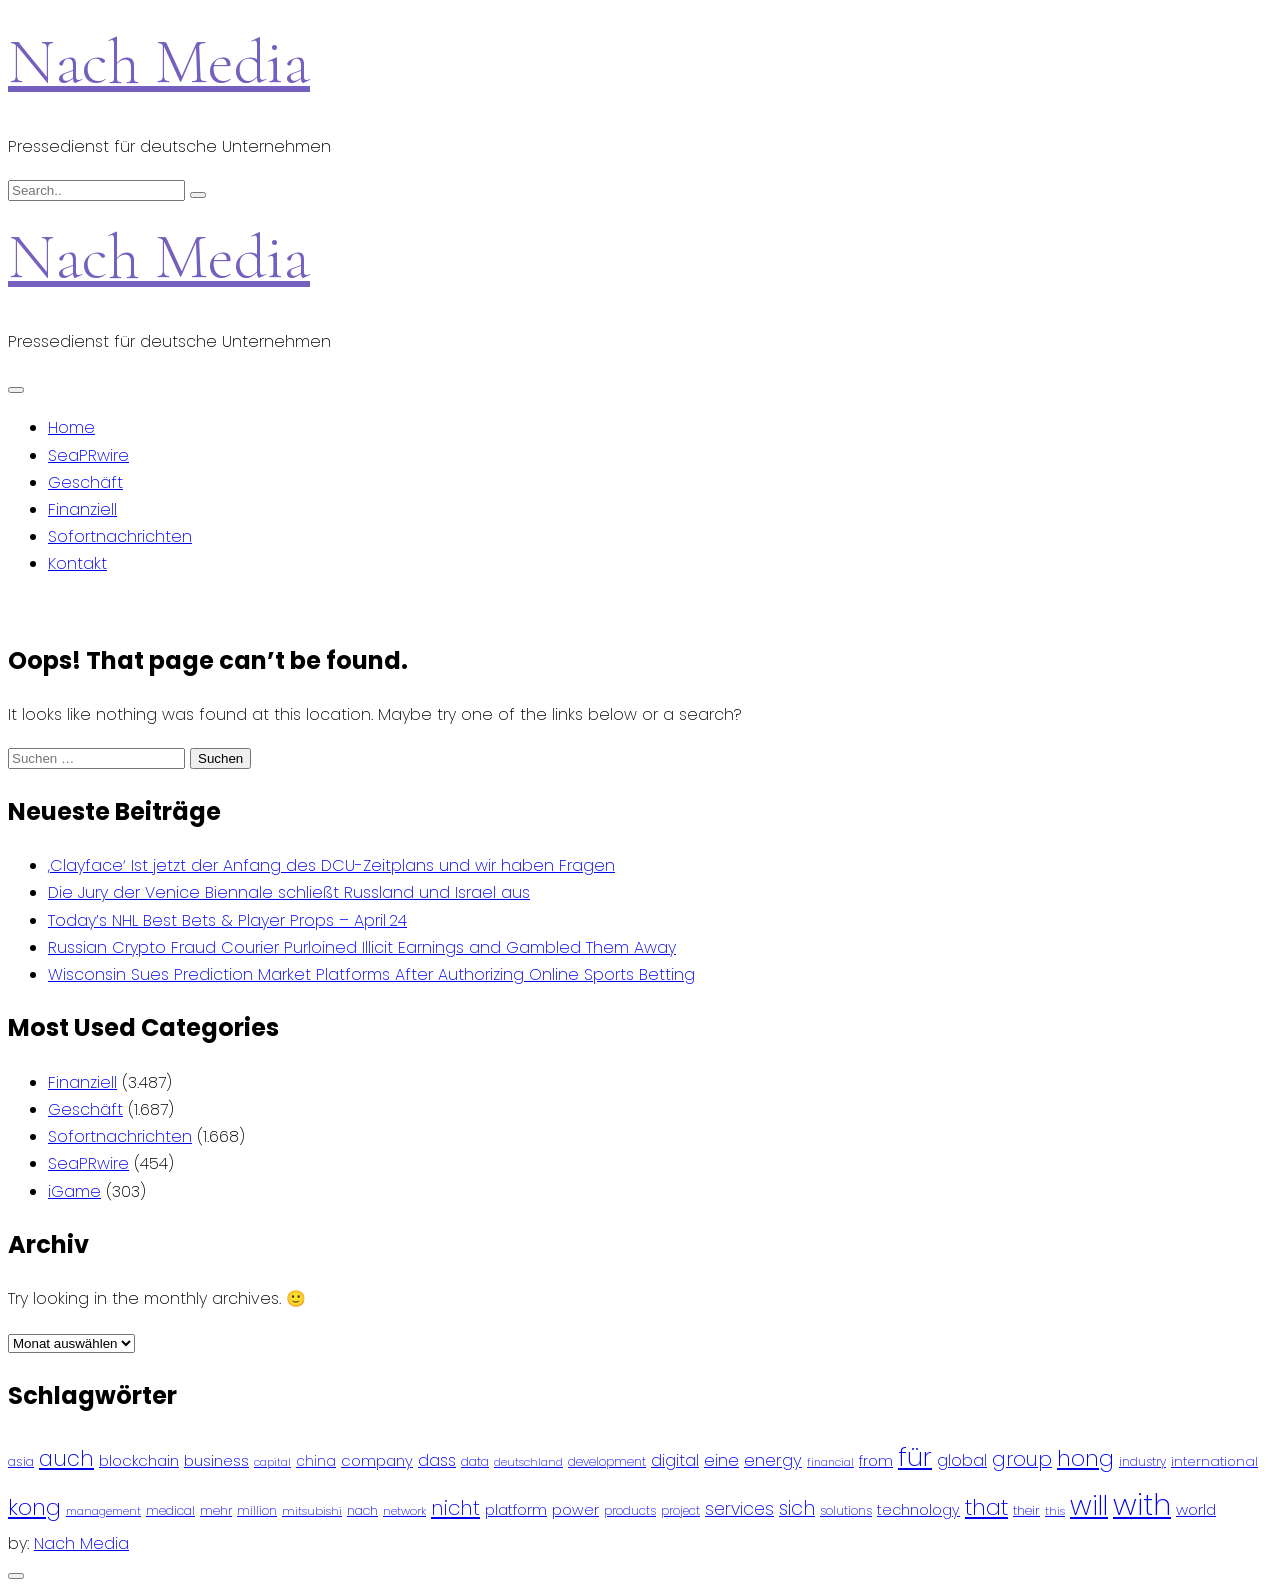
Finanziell (82, 509)
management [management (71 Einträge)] (103, 1511)
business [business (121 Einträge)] (216, 1460)
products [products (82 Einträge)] (630, 1510)
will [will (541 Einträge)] (1089, 1505)
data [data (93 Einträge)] (475, 1461)
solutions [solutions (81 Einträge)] (846, 1511)
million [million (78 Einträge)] (257, 1511)
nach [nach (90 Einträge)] (362, 1510)
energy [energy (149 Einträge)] (773, 1460)
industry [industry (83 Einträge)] (1142, 1461)
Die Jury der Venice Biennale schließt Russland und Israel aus (289, 892)
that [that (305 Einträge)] (986, 1507)
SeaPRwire (88, 455)
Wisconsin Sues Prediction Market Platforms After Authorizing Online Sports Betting (371, 974)
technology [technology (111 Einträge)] (918, 1510)
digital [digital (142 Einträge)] (675, 1460)
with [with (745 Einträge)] (1142, 1504)
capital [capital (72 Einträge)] (272, 1462)
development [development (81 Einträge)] (607, 1462)
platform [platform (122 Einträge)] (516, 1509)
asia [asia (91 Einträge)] (21, 1461)
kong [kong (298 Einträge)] (34, 1507)
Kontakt (77, 563)
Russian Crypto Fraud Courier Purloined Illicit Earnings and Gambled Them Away (362, 947)
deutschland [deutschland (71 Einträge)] (528, 1462)
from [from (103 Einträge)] (876, 1461)
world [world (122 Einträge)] (1196, 1509)
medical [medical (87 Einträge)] (170, 1510)
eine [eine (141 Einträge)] (721, 1460)
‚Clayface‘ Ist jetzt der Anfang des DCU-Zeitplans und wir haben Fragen (331, 865)
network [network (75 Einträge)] (404, 1511)
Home (71, 427)
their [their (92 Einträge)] (1026, 1510)
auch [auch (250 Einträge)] (66, 1458)
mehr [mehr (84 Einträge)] (216, 1510)
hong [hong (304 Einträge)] (1085, 1458)
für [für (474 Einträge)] (915, 1457)
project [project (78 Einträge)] (680, 1511)
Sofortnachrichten (120, 536)
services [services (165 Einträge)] (739, 1509)
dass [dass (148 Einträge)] (437, 1460)
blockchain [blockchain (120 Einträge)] (139, 1460)
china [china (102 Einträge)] (316, 1461)
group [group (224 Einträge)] (1022, 1459)
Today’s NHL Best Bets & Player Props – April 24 (227, 920)
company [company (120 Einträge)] (377, 1460)
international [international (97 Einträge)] (1214, 1461)
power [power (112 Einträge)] (575, 1510)
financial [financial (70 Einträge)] (830, 1462)
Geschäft (85, 482)
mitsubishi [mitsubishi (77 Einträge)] (312, 1511)
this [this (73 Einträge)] (1055, 1511)
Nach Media (159, 61)
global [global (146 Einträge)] (962, 1460)
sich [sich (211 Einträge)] (797, 1508)
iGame (74, 1191)
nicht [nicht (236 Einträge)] (455, 1508)
